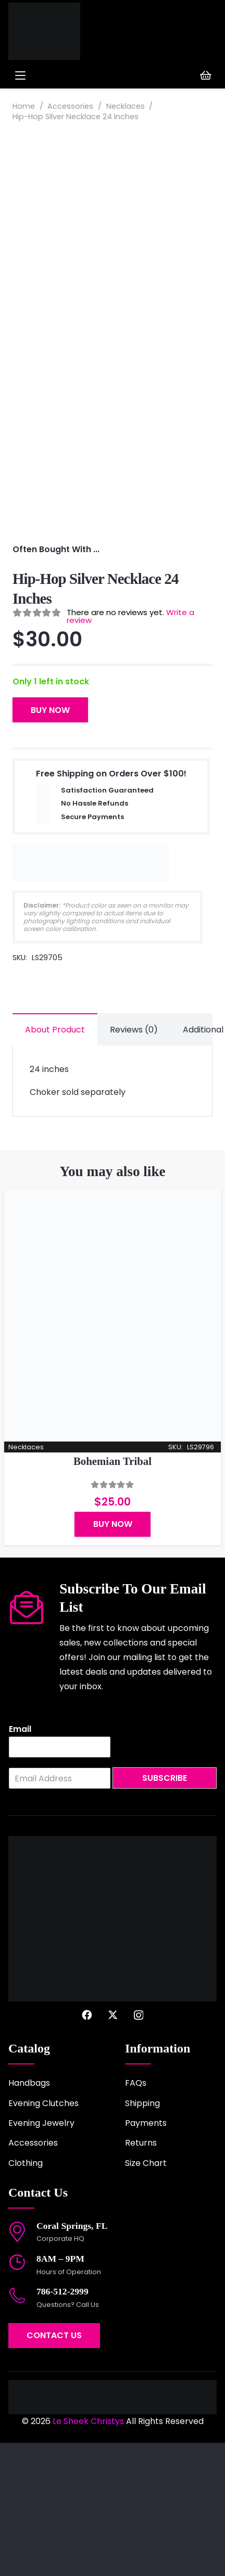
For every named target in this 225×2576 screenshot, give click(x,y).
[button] (61, 75)
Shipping (142, 2236)
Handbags (29, 2216)
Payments (146, 2256)
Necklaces (125, 106)
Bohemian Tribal (112, 1594)
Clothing (25, 2296)
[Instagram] (138, 2148)
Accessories (70, 106)
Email (20, 1862)
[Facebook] (87, 2148)
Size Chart (146, 2296)
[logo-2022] (51, 31)
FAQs (135, 2216)
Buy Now (50, 843)
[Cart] (206, 75)
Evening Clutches (43, 2236)
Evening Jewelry (41, 2256)
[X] (113, 2148)
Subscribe (164, 1911)
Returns (141, 2276)
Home (23, 106)
